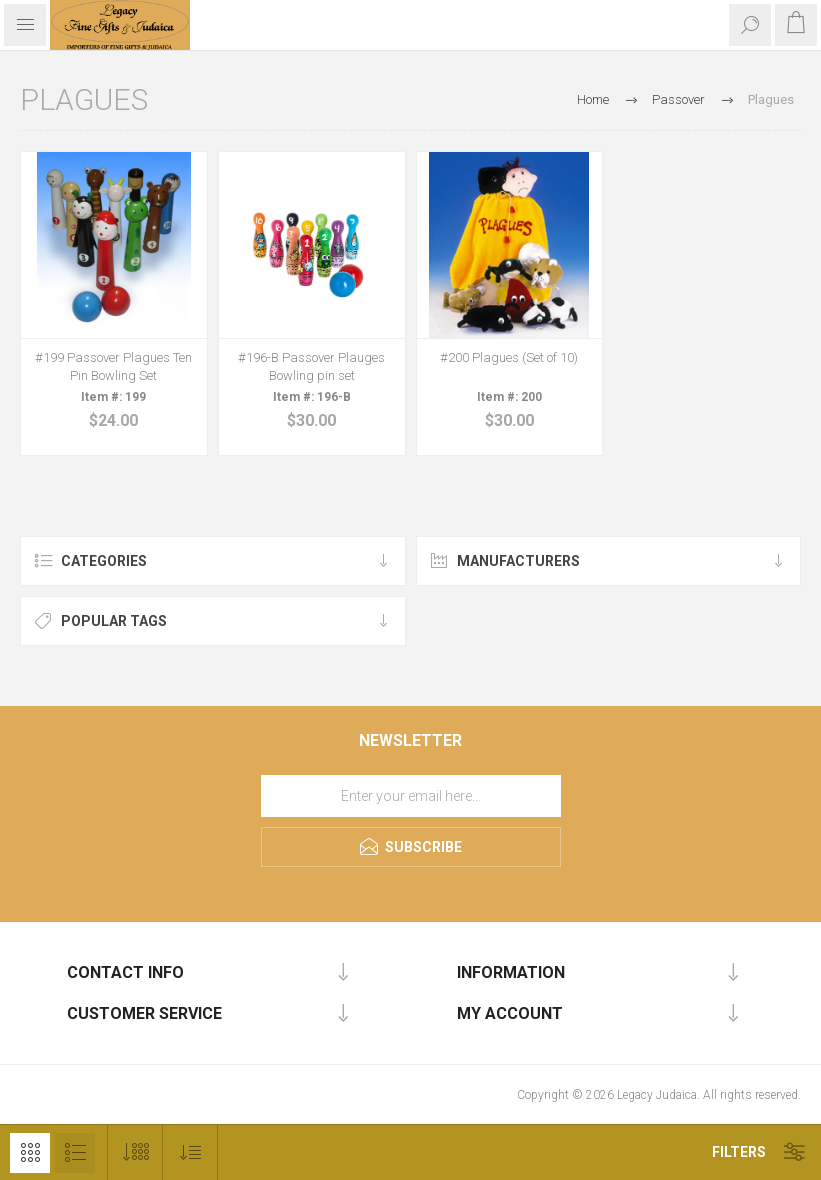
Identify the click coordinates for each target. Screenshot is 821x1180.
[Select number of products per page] (135, 1152)
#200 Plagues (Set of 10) (509, 357)
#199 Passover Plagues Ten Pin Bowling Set (113, 366)
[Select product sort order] (190, 1152)
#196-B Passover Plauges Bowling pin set (311, 366)
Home (593, 99)
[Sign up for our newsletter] (411, 796)
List (75, 1153)
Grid (30, 1153)
